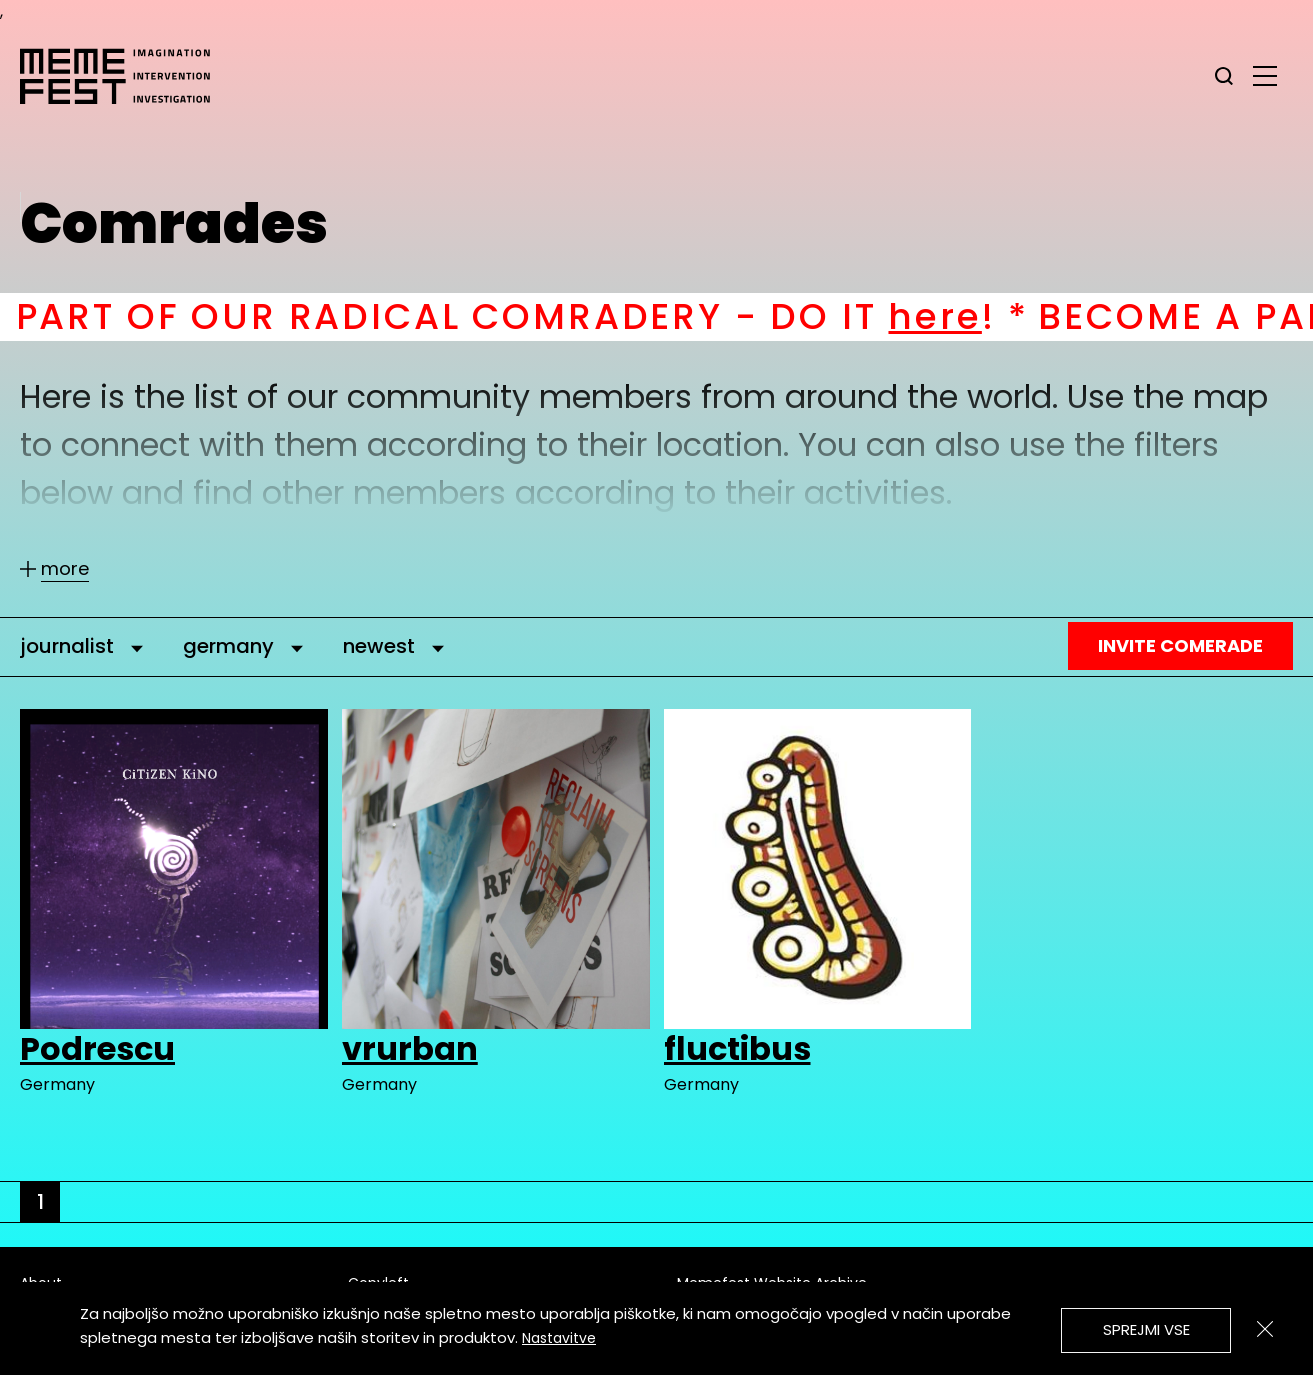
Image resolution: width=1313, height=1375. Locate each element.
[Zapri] (1265, 1329)
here (954, 316)
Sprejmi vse (1146, 1329)
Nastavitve (559, 1338)
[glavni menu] (1265, 75)
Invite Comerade (1180, 645)
